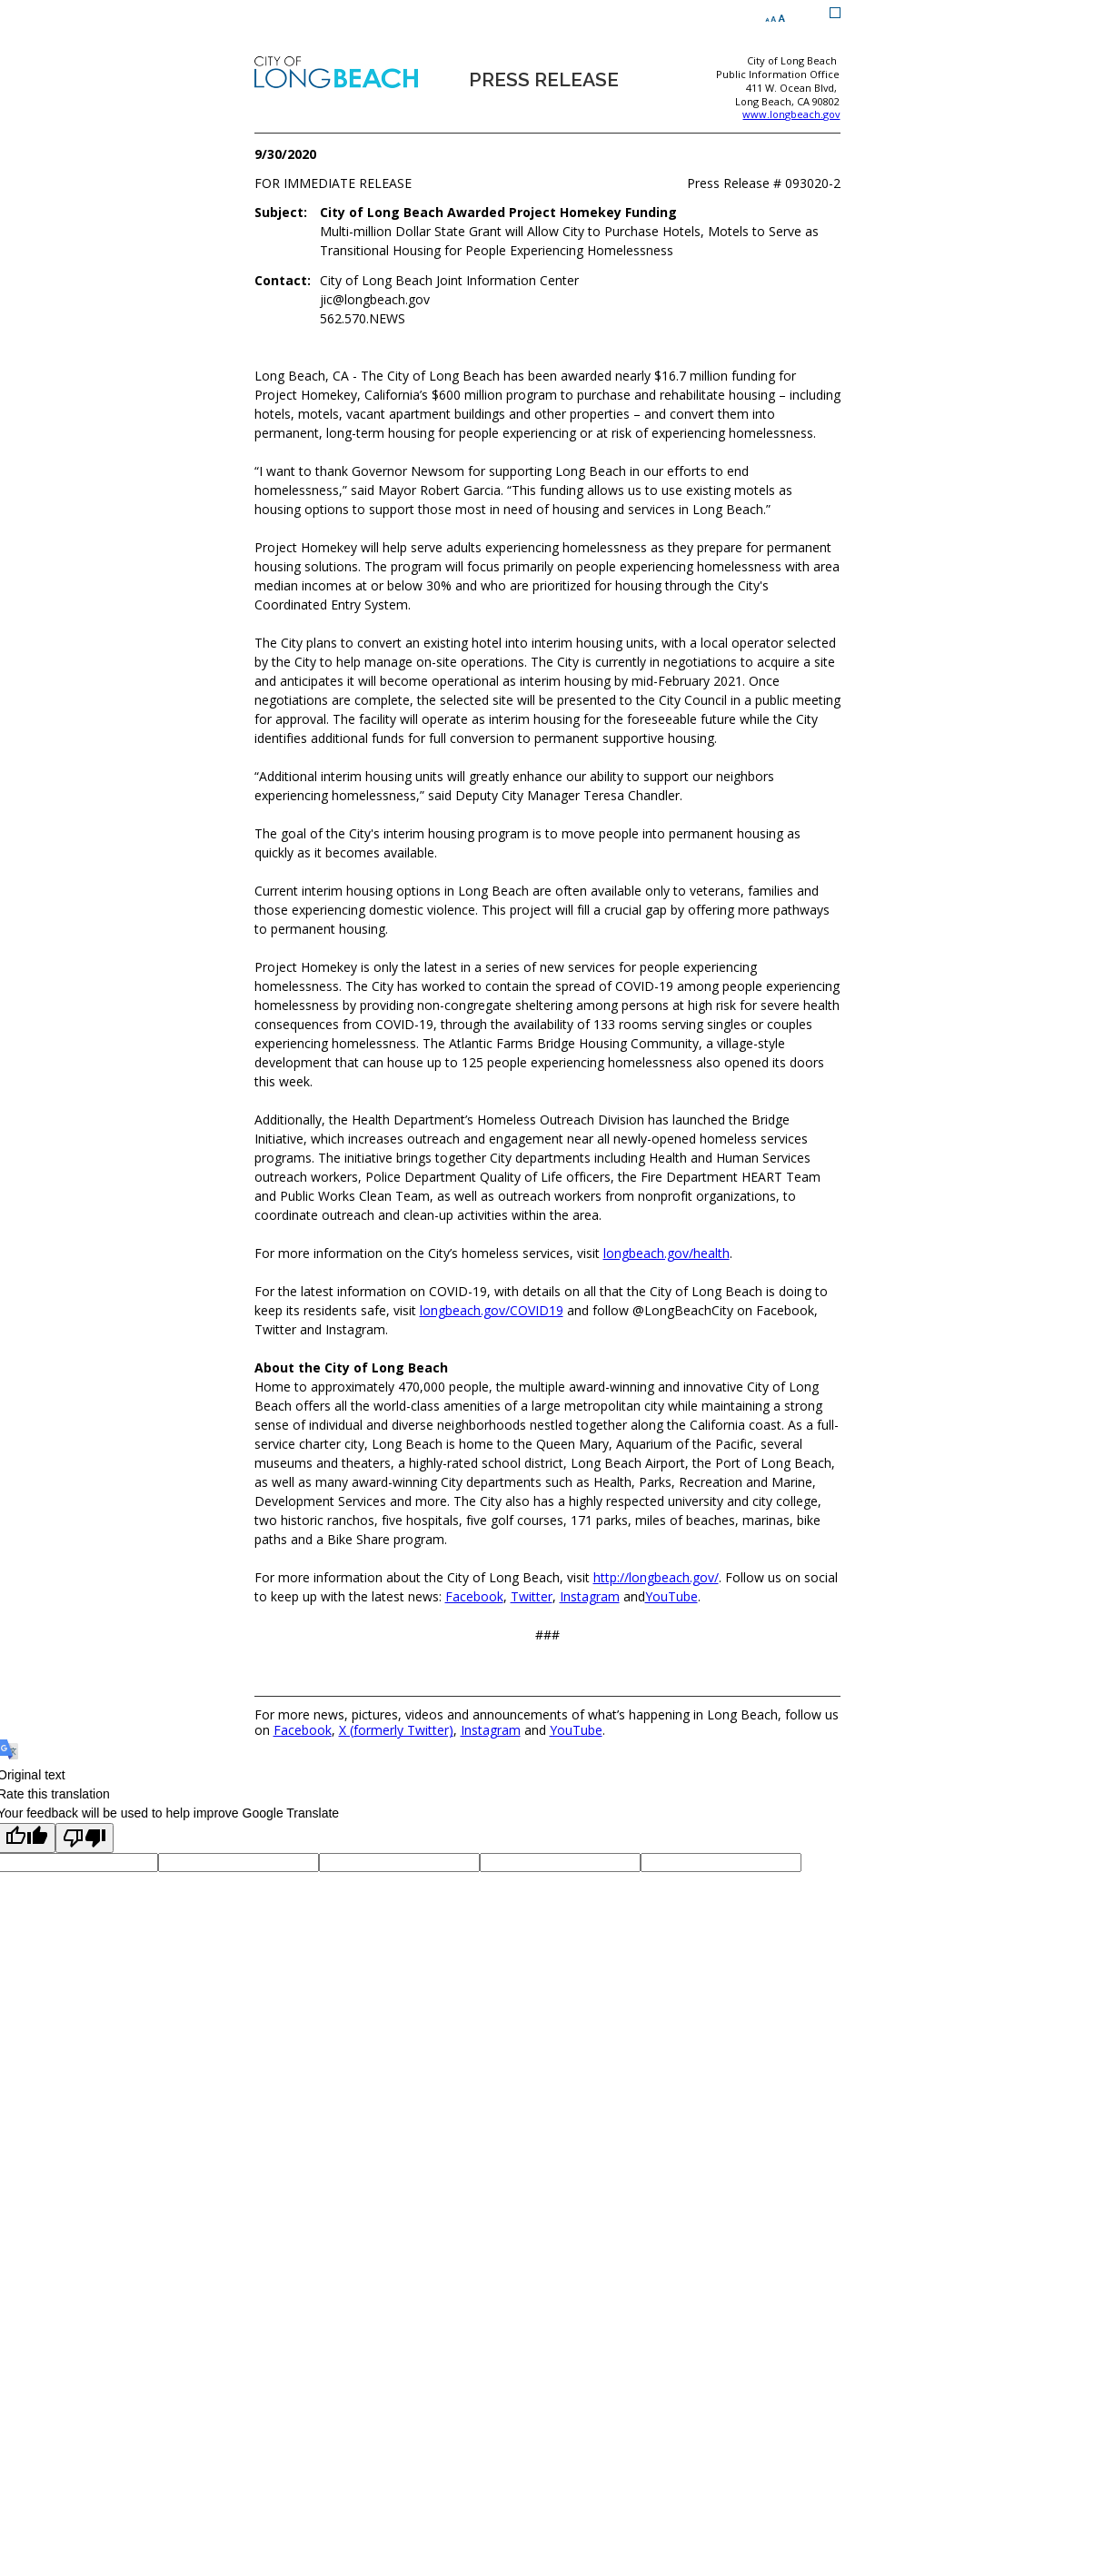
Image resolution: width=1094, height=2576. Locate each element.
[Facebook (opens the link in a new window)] (474, 1596)
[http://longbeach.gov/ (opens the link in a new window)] (656, 1577)
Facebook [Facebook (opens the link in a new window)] (303, 1730)
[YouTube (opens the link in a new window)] (671, 1596)
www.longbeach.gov (791, 114)
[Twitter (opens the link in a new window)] (531, 1596)
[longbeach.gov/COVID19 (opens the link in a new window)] (491, 1310)
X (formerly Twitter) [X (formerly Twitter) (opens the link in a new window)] (396, 1730)
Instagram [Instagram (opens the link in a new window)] (491, 1730)
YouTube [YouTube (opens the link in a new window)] (576, 1730)
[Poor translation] (84, 1838)
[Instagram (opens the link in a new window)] (590, 1596)
